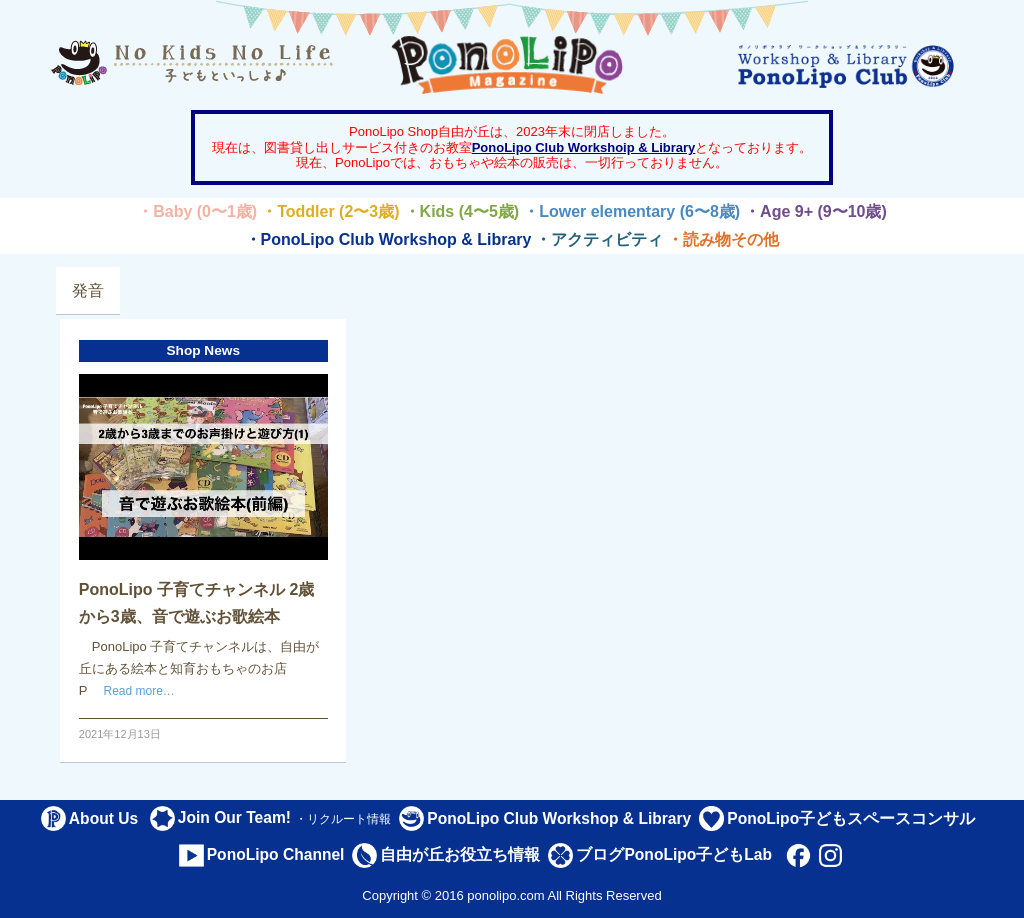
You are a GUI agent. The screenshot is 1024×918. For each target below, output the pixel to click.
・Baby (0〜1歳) (197, 211)
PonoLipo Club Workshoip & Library (584, 147)
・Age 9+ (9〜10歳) (815, 211)
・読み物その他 (723, 239)
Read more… (139, 691)
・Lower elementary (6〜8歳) (631, 211)
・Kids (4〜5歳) (462, 211)
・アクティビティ (599, 239)
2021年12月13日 (120, 734)
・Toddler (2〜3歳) (330, 211)
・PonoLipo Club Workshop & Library (388, 239)
